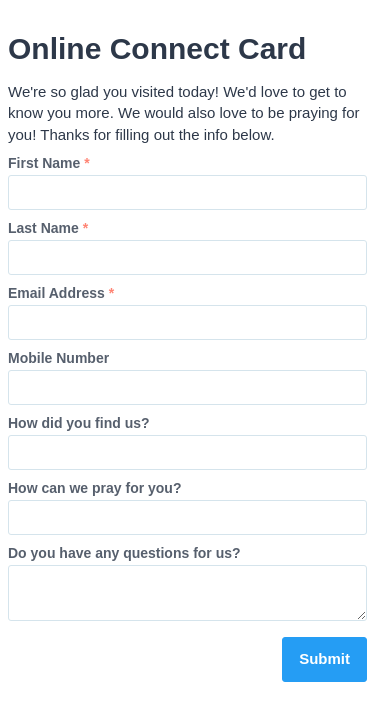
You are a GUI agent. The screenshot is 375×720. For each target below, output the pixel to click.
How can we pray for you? (94, 488)
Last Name (48, 228)
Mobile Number (58, 358)
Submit (324, 658)
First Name (49, 163)
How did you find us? (79, 423)
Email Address (61, 293)
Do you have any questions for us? (124, 553)
